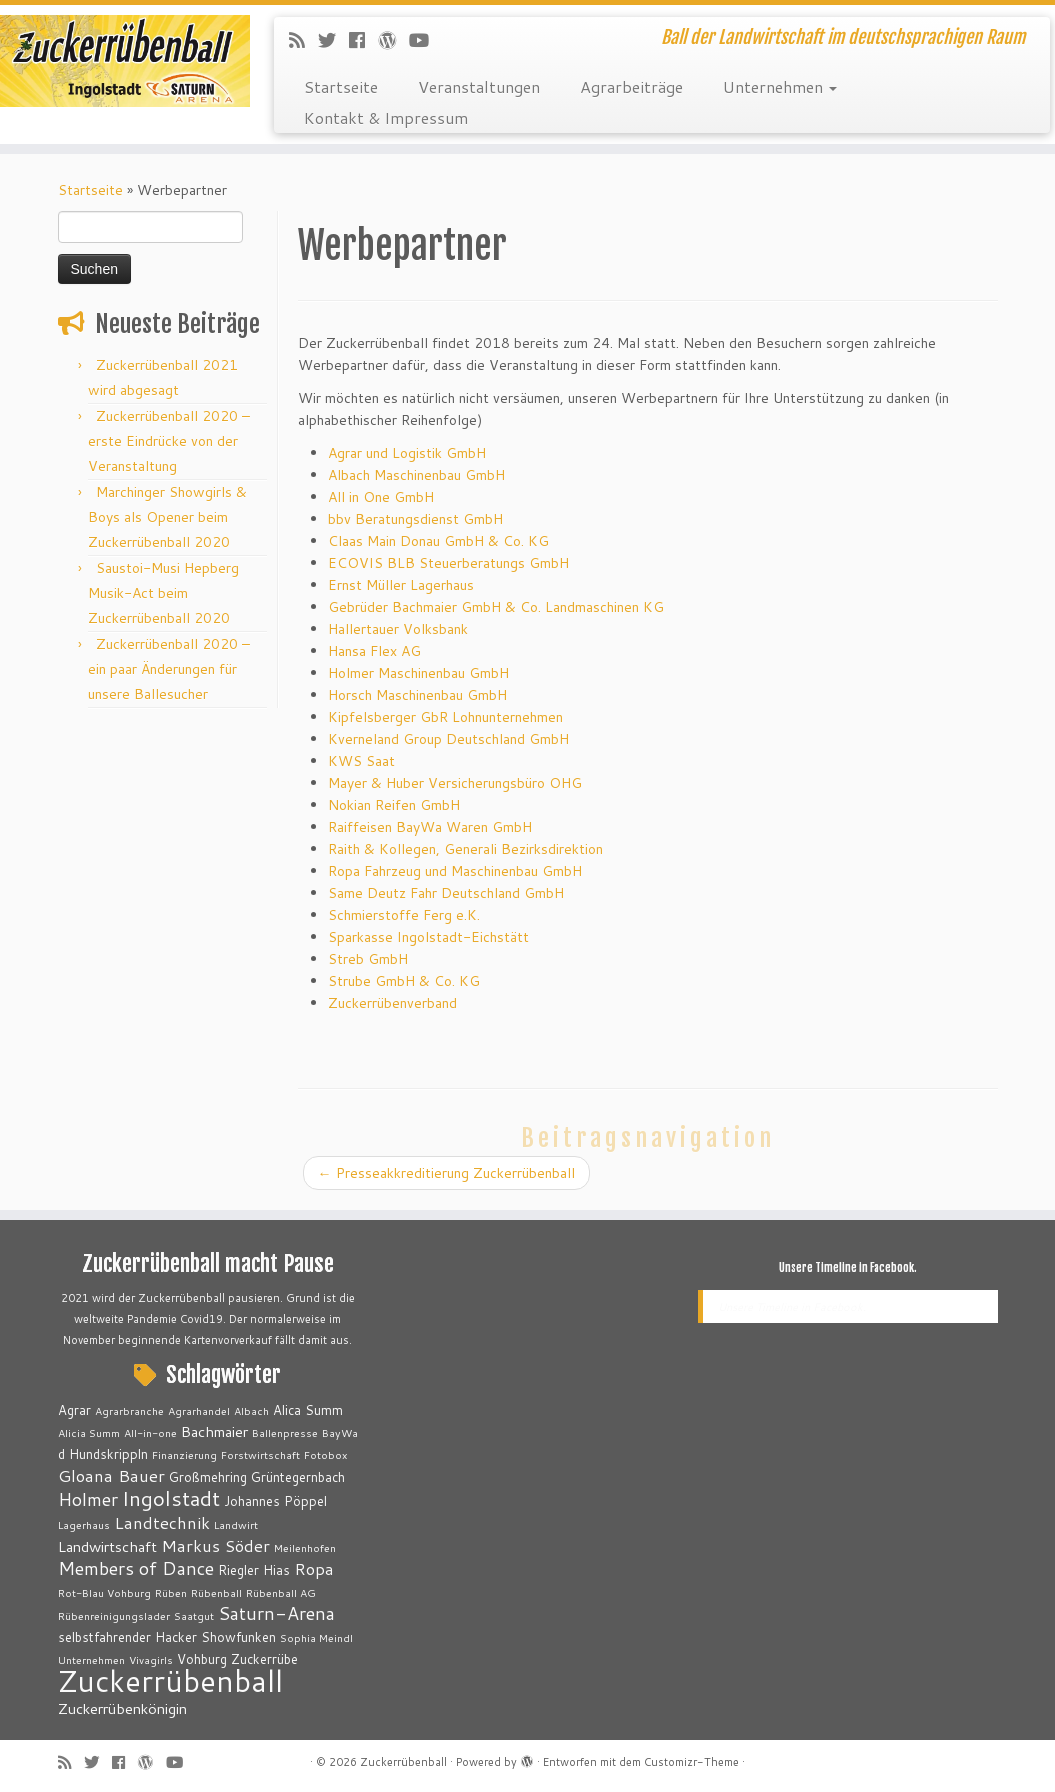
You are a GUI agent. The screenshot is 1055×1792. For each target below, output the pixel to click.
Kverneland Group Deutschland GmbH (448, 739)
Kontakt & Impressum (386, 117)
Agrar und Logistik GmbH (409, 453)
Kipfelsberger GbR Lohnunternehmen (445, 717)
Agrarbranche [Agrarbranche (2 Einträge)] (129, 1410)
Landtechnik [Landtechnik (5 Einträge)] (162, 1522)
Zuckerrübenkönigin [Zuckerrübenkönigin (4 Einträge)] (122, 1708)
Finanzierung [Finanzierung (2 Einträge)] (184, 1454)
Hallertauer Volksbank (398, 629)
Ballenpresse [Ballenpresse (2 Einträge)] (285, 1432)
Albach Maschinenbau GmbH (416, 475)
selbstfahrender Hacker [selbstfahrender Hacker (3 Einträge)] (127, 1637)
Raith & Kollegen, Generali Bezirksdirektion (465, 849)
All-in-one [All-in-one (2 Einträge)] (150, 1432)
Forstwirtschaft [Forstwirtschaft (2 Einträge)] (260, 1454)
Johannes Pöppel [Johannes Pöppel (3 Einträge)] (275, 1501)
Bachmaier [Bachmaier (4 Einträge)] (214, 1431)
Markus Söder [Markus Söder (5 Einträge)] (215, 1545)
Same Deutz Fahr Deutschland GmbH (446, 893)
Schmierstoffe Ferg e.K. (404, 915)
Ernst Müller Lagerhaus (401, 585)
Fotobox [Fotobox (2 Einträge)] (325, 1454)
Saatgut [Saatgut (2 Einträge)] (194, 1615)
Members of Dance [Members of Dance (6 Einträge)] (136, 1568)
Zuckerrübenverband (392, 1003)
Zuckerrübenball (403, 1762)
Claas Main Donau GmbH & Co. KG (438, 541)
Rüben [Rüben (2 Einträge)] (171, 1592)
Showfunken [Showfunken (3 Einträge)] (238, 1637)
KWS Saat (361, 761)
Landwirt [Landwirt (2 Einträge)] (236, 1524)
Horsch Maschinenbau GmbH (417, 695)
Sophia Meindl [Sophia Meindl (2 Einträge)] (316, 1637)
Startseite (341, 86)
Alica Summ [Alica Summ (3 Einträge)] (308, 1410)
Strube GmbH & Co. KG (404, 981)
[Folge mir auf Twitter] (333, 40)
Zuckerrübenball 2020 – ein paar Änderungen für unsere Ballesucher (169, 669)
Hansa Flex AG (374, 651)
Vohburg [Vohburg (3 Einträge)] (202, 1659)
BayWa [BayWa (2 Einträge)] (340, 1432)
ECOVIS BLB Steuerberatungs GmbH (448, 563)
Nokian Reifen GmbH (394, 805)
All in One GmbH (381, 497)
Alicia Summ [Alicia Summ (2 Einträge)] (89, 1432)
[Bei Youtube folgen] (425, 40)
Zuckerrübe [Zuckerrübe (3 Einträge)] (264, 1659)
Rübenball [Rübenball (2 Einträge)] (216, 1592)
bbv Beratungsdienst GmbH (415, 519)
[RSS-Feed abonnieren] (303, 40)
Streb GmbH (368, 959)
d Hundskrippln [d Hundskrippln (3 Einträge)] (103, 1454)
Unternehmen (780, 86)
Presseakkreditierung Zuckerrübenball (446, 1173)
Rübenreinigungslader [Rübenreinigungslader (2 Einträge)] (114, 1615)
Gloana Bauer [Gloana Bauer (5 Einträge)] (111, 1475)
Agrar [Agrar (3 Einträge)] (74, 1410)
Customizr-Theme (691, 1762)
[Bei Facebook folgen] (363, 40)
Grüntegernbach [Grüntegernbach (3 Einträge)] (298, 1477)
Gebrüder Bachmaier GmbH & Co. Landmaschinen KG (496, 607)
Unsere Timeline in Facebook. (848, 1268)
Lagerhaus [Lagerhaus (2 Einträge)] (84, 1524)
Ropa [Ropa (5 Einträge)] (314, 1568)
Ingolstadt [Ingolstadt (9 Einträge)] (171, 1498)
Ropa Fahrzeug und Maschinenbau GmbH (455, 871)
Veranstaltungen (479, 86)
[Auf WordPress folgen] (393, 40)
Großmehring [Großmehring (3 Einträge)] (208, 1477)
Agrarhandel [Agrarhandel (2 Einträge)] (199, 1410)
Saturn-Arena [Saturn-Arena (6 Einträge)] (276, 1613)
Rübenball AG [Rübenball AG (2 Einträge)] (281, 1592)
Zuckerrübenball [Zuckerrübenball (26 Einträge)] (170, 1680)
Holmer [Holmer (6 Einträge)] (88, 1499)
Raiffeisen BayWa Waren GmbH (430, 827)
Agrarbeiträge (631, 86)
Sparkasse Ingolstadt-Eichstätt (428, 937)
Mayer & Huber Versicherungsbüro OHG (455, 783)
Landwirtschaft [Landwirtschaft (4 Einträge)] (107, 1546)
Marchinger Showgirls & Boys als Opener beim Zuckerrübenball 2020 (167, 517)
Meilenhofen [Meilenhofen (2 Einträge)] (305, 1547)
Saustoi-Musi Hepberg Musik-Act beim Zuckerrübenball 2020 (163, 593)
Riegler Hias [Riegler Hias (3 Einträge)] (254, 1570)
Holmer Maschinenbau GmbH (418, 673)
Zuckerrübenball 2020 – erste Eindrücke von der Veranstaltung (169, 441)
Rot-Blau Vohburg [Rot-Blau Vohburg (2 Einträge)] (104, 1592)
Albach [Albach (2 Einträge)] (251, 1410)
